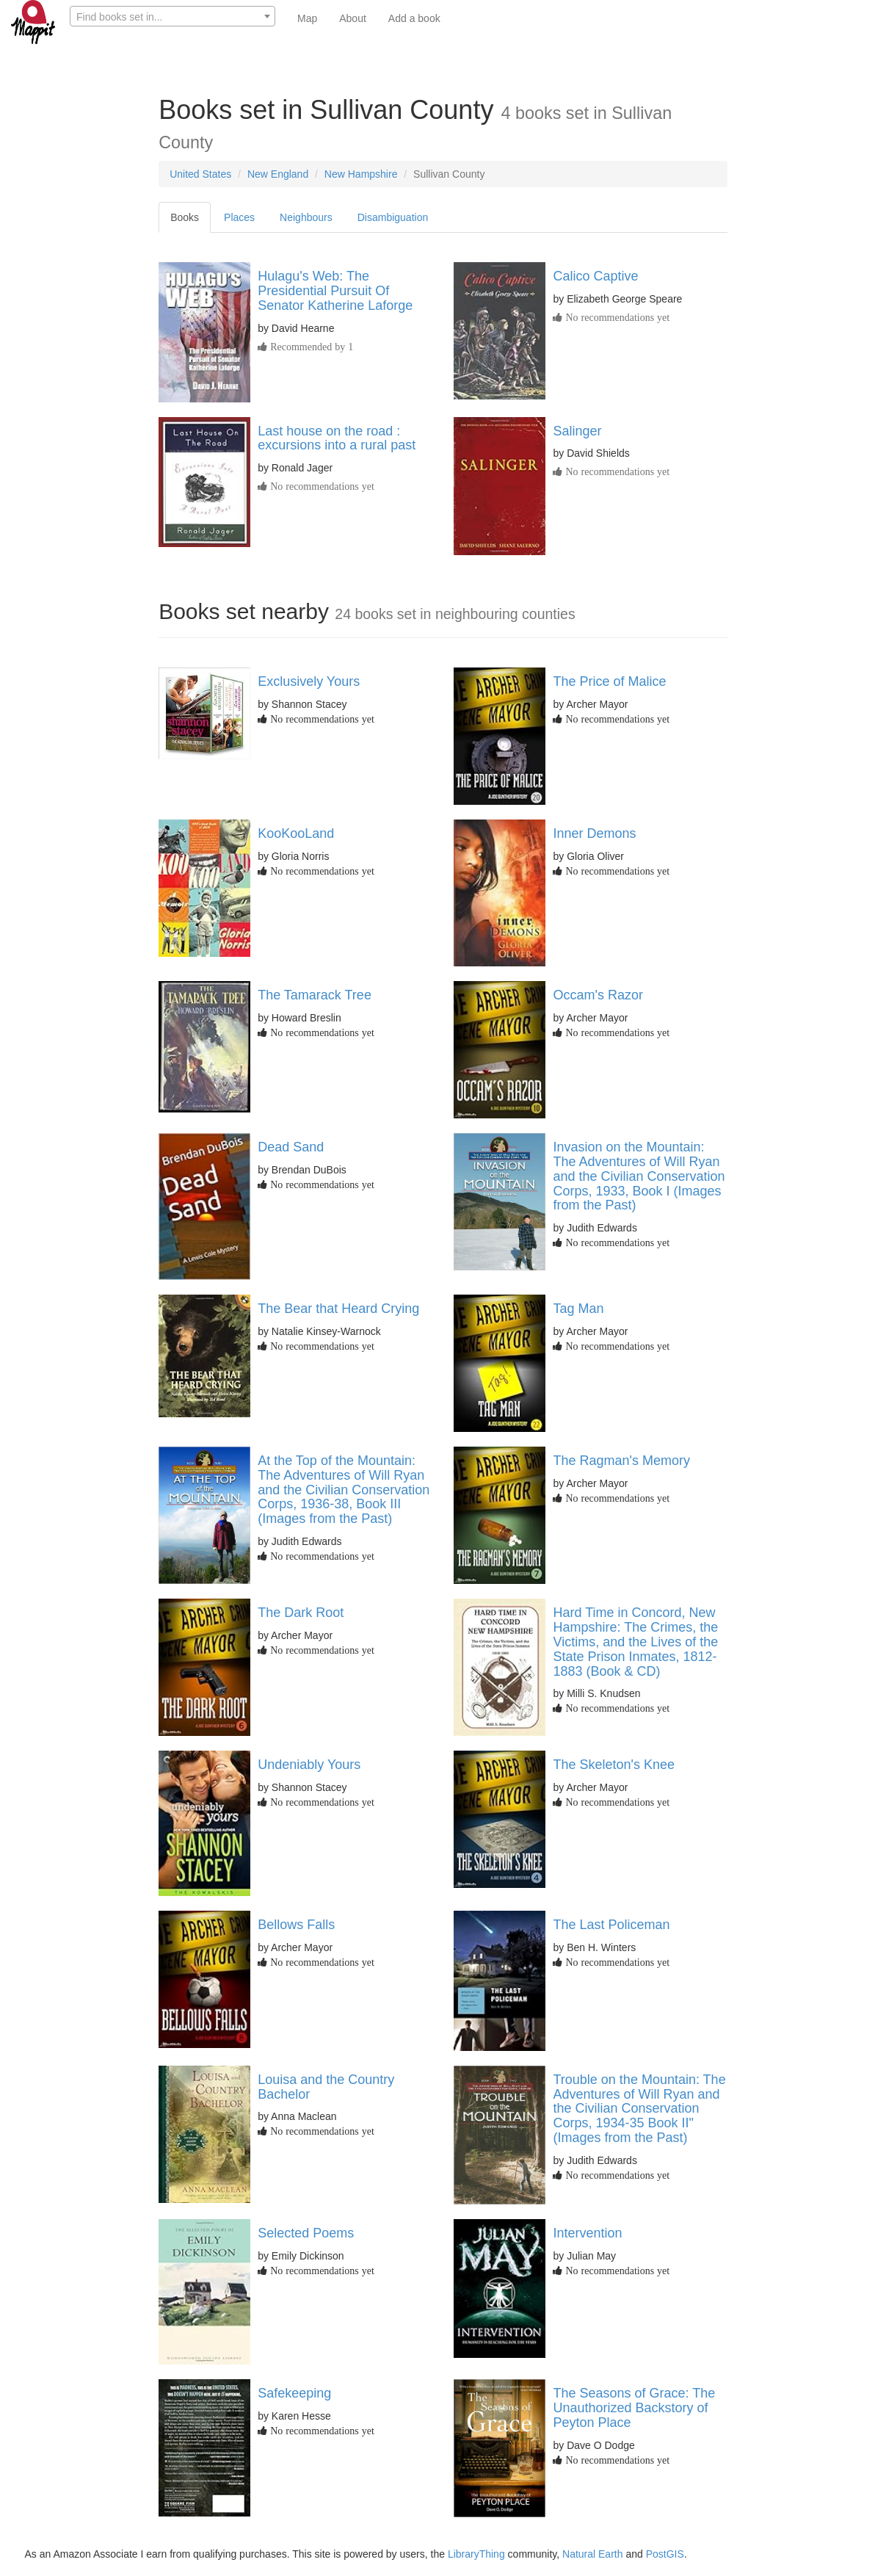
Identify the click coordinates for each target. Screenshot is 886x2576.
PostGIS (665, 2554)
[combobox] (172, 16)
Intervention (587, 2233)
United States (200, 174)
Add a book (414, 18)
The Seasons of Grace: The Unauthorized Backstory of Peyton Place (634, 2408)
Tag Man (578, 1308)
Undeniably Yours (309, 1764)
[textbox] (172, 17)
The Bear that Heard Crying (338, 1308)
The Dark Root (301, 1612)
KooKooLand (296, 833)
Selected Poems (306, 2233)
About (352, 18)
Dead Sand (291, 1147)
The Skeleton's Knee (614, 1764)
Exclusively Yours (309, 681)
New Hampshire (361, 174)
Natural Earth (592, 2554)
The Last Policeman (611, 1924)
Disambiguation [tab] (393, 217)
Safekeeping (294, 2393)
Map (307, 18)
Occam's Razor (597, 995)
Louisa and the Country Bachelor (326, 2087)
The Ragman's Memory (621, 1460)
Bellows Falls (296, 1924)
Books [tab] (184, 217)
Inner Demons (594, 833)
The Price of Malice (609, 681)
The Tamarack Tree (314, 995)
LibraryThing (476, 2554)
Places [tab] (239, 217)
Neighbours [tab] (306, 217)
